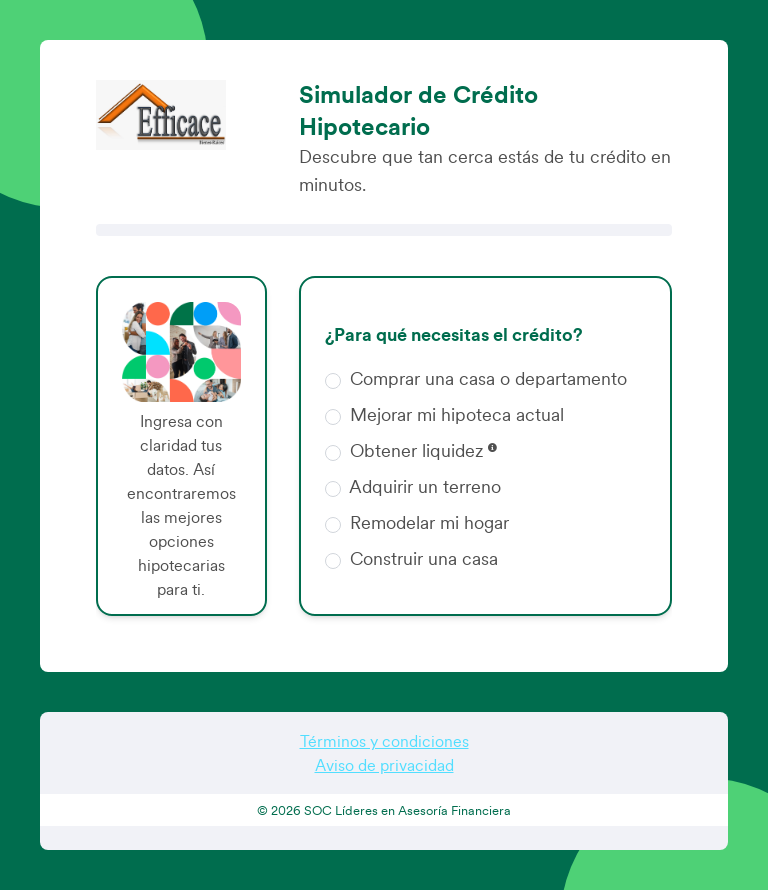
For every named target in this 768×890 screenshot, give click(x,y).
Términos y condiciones (384, 742)
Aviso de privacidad (384, 766)
